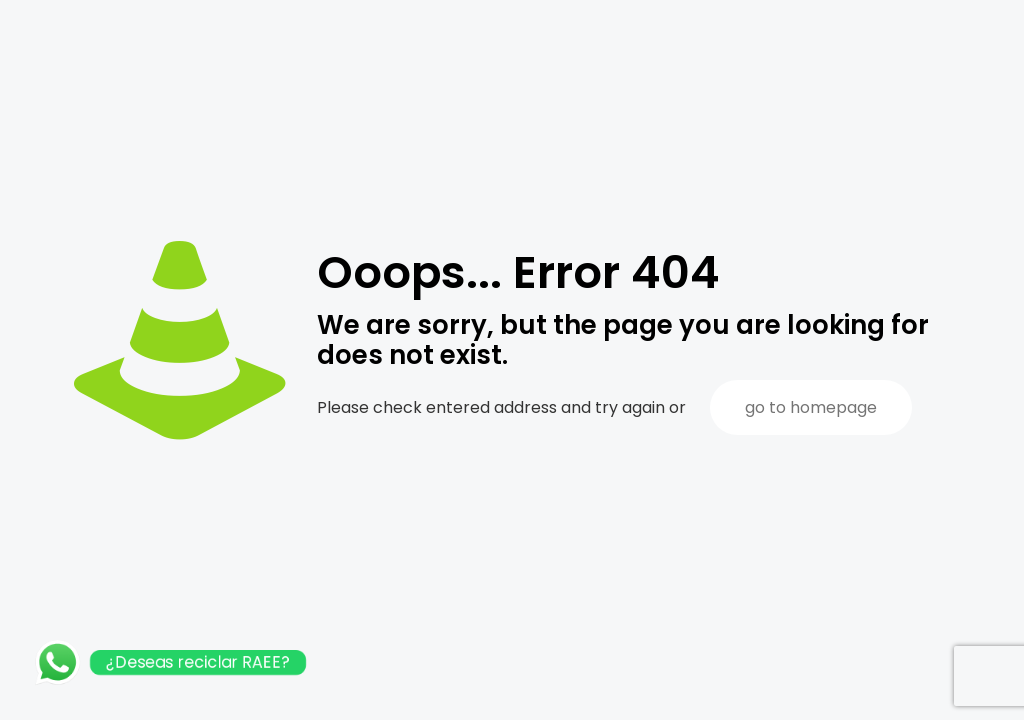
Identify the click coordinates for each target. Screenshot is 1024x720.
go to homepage (811, 407)
